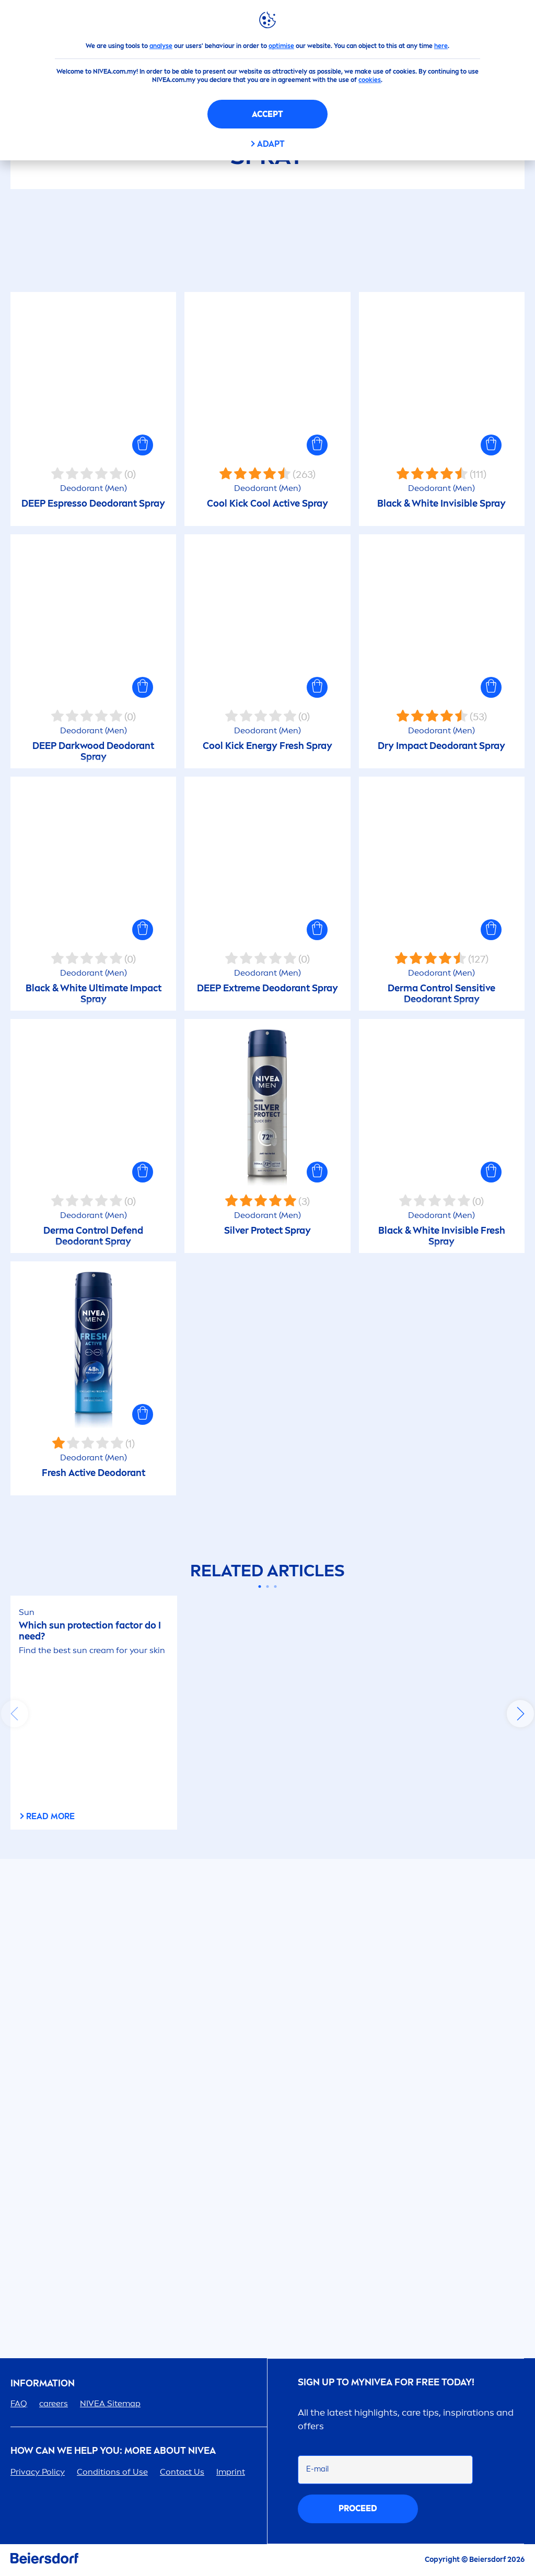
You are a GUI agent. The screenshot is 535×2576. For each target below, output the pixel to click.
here (441, 46)
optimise (281, 46)
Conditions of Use (112, 2472)
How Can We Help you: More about (113, 2450)
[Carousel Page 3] (275, 1586)
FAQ (18, 2403)
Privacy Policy (37, 2472)
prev (14, 1713)
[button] (142, 445)
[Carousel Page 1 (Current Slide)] (260, 1586)
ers (53, 2403)
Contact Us (182, 2472)
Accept (267, 114)
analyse (160, 46)
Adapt (271, 144)
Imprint (230, 2472)
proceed (358, 2508)
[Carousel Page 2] (267, 1586)
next (520, 1713)
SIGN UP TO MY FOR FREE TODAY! (386, 2382)
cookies (369, 80)
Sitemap (110, 2403)
